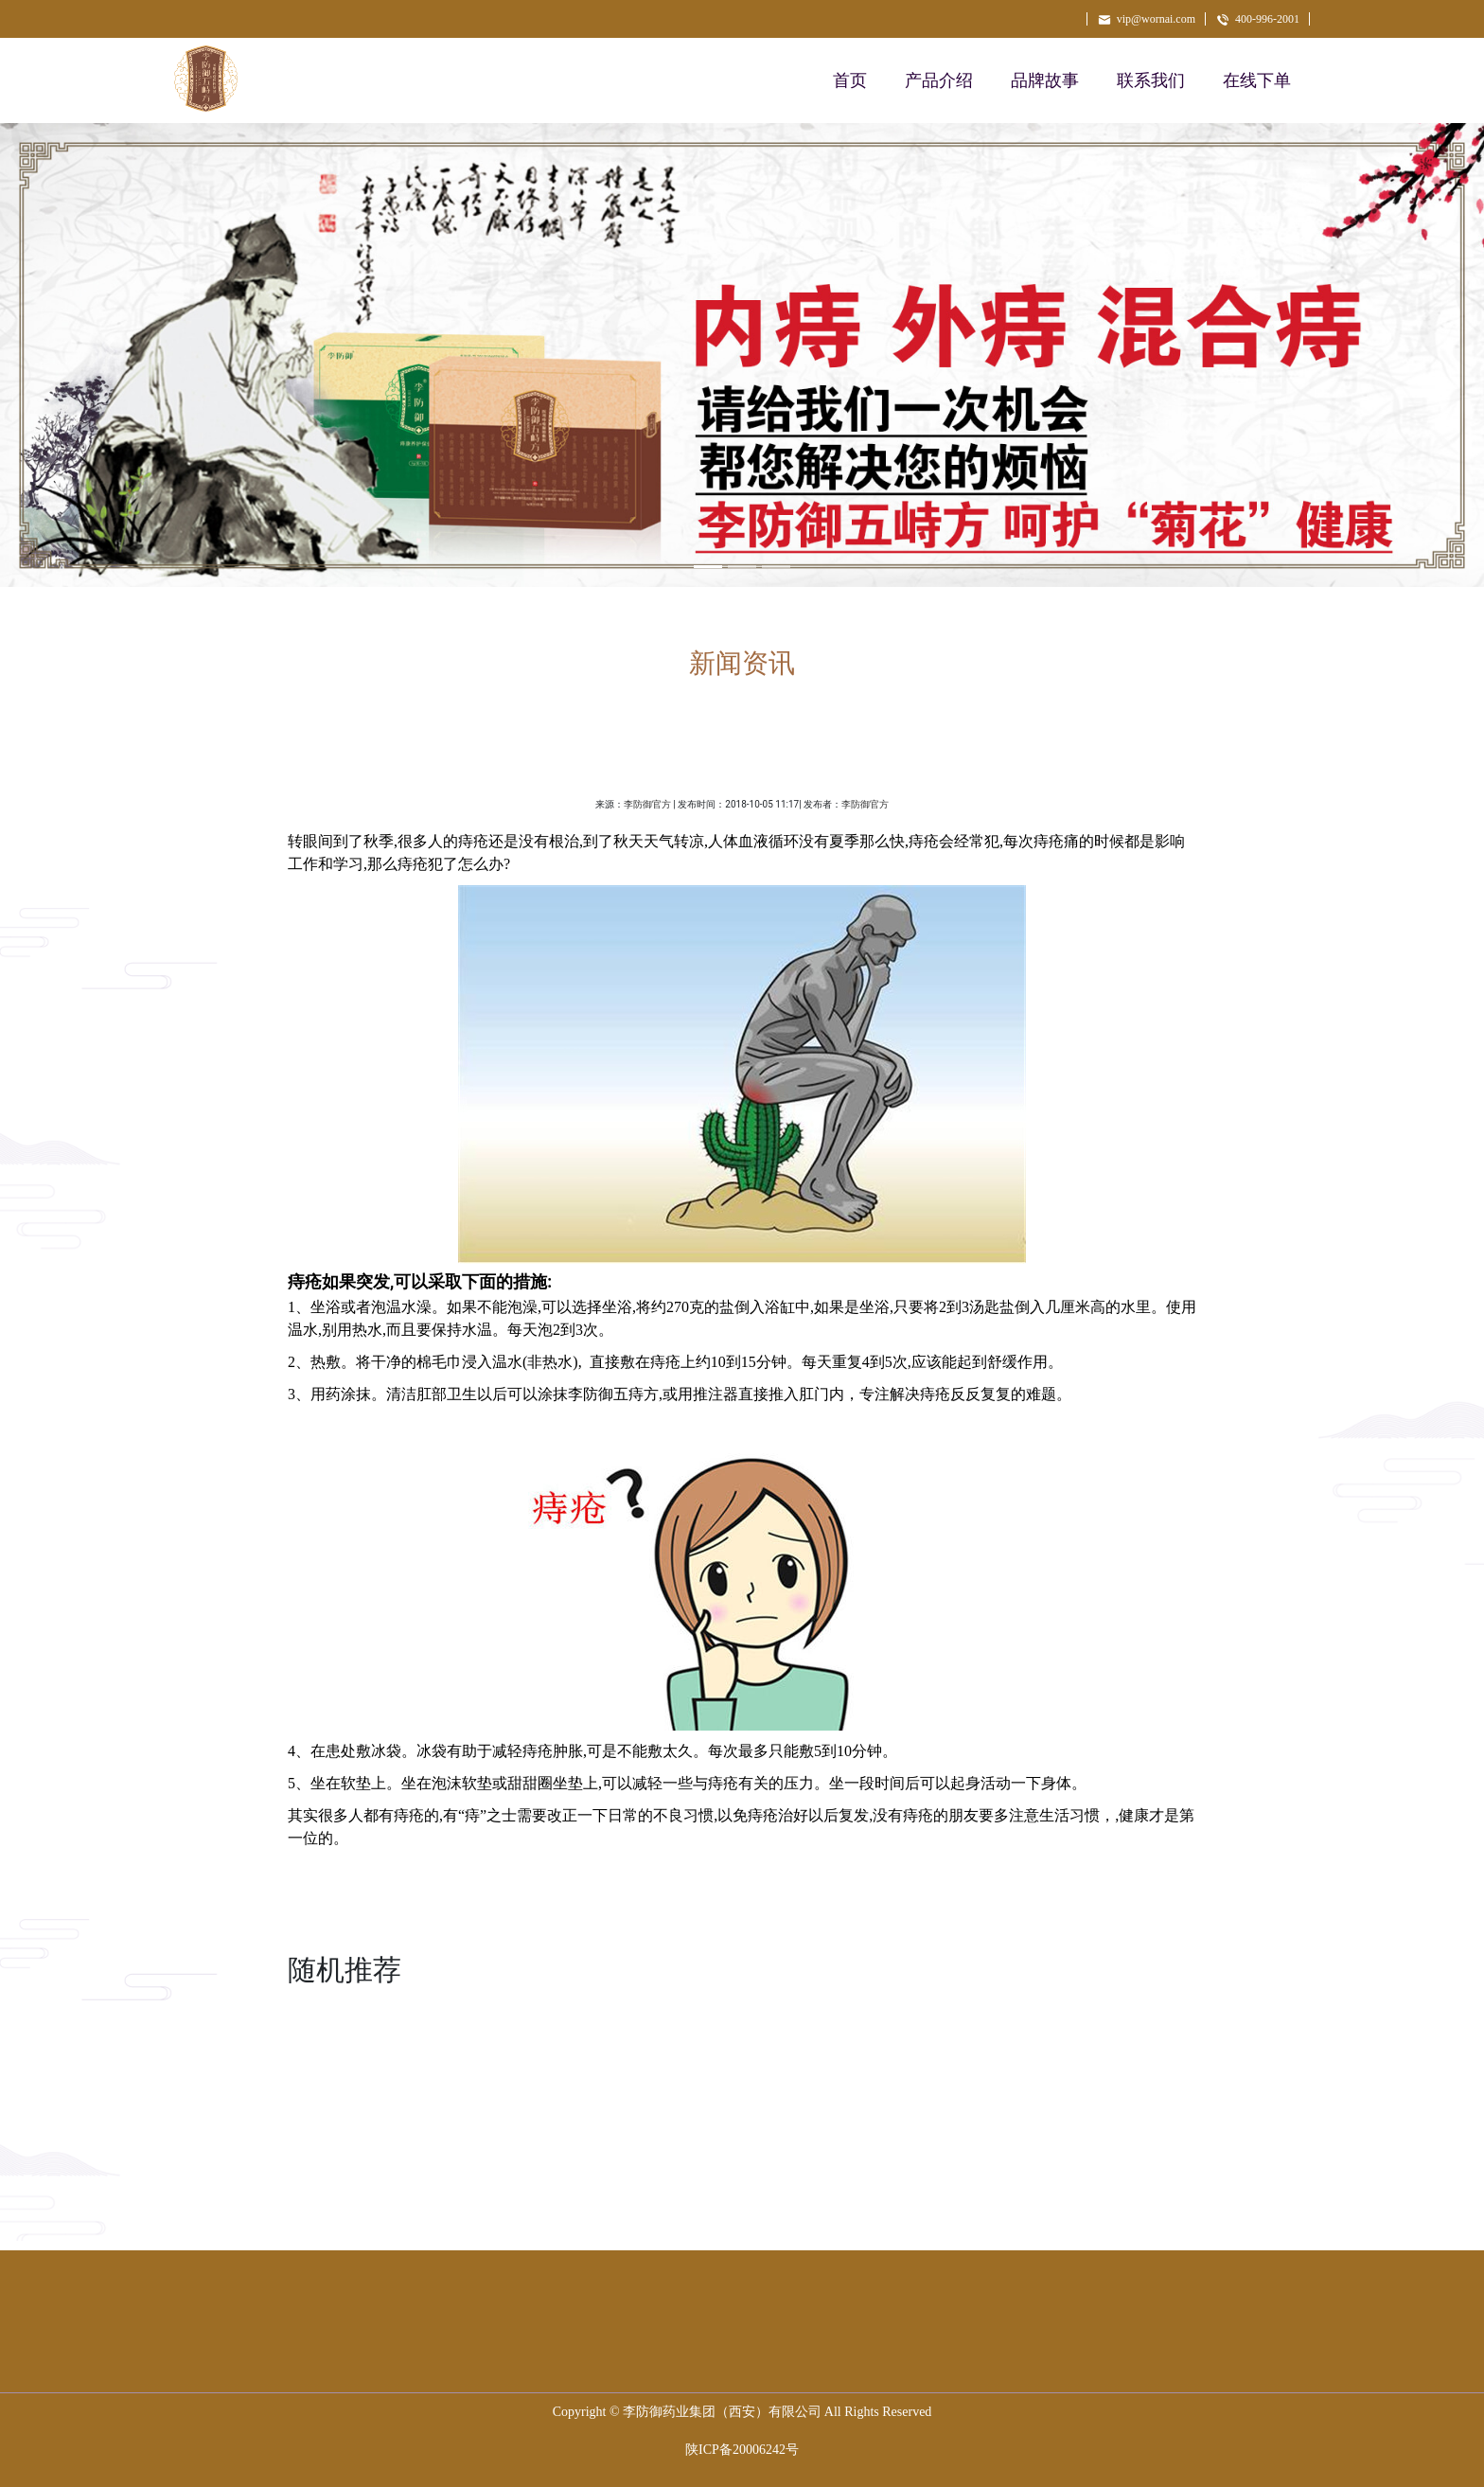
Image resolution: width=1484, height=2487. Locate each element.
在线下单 (1257, 80)
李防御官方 (647, 804)
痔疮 (763, 1815)
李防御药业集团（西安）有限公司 (722, 2412)
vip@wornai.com (1146, 19)
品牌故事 (1045, 80)
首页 (850, 80)
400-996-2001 (1257, 19)
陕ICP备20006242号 (742, 2450)
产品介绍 (939, 80)
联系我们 (1151, 80)
